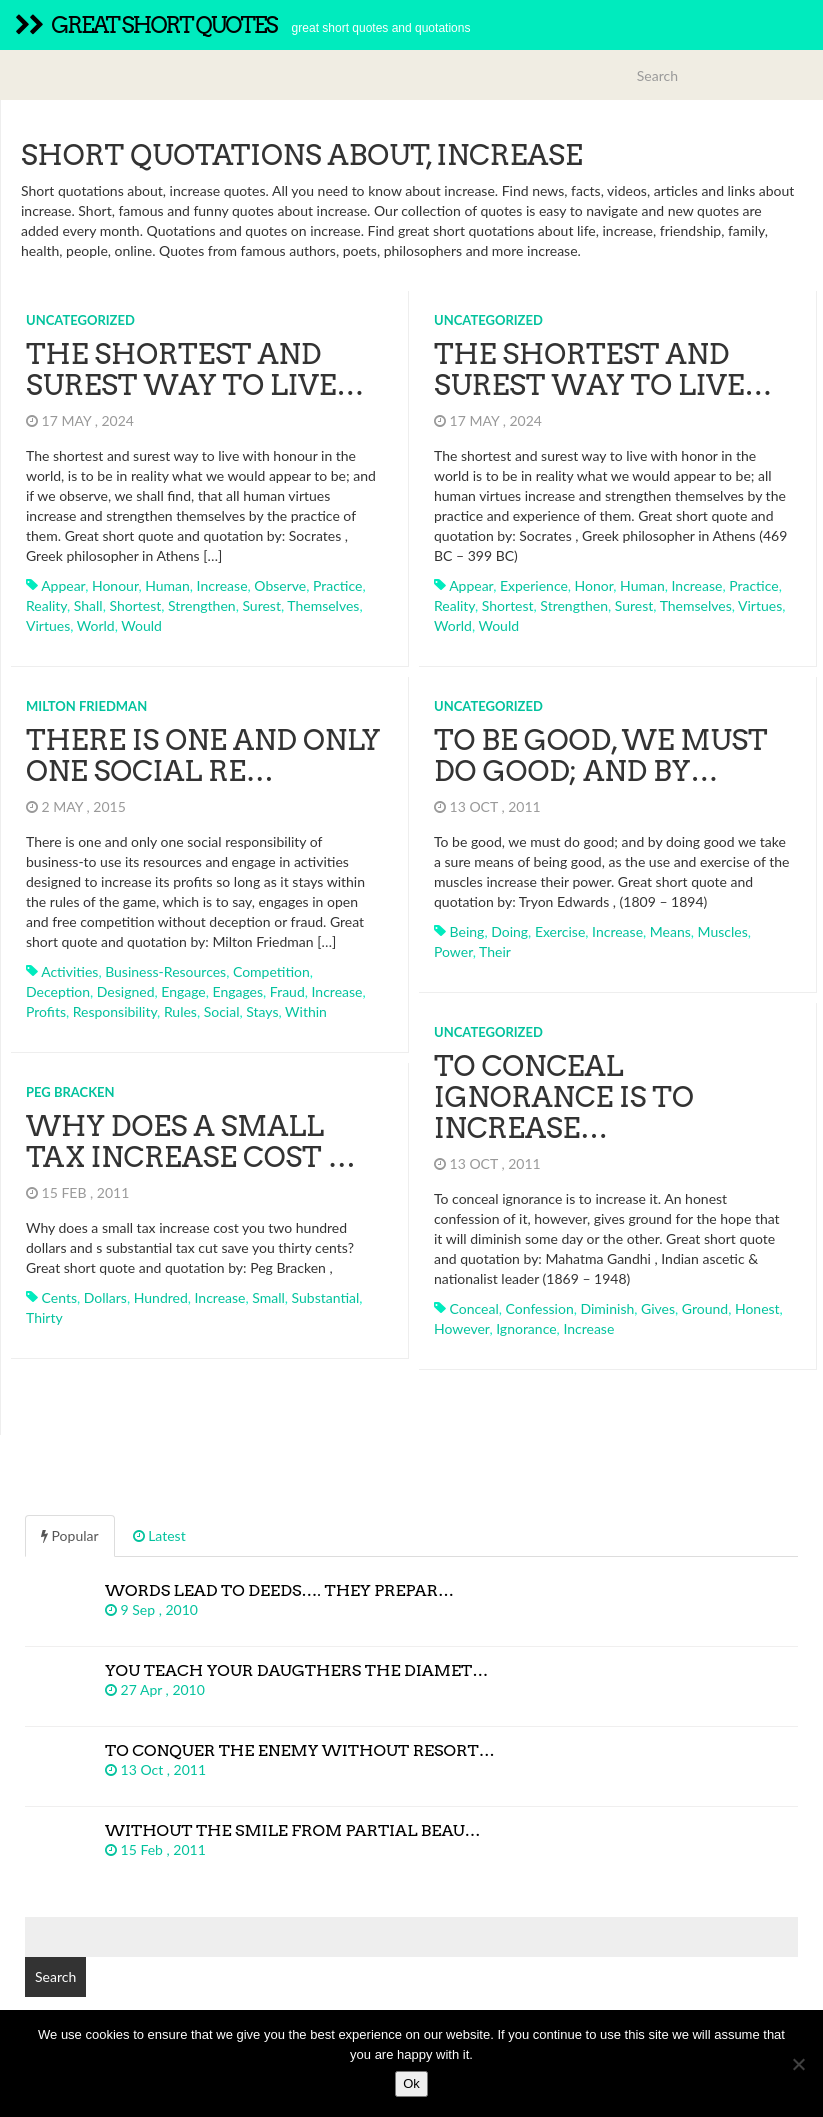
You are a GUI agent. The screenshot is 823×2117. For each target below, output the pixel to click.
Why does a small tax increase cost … (191, 1141)
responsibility (115, 1011)
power (453, 951)
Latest (159, 1535)
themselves (323, 605)
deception (58, 991)
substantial (326, 1297)
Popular (70, 1535)
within (306, 1011)
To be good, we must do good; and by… (601, 755)
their (495, 951)
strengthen (202, 605)
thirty (44, 1317)
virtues (48, 625)
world (96, 625)
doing (509, 931)
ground (705, 1308)
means (670, 931)
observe (280, 585)
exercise (560, 931)
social (222, 1011)
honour (115, 585)
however (461, 1328)
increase (222, 585)
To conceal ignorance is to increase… (564, 1097)
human (167, 585)
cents (59, 1297)
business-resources (165, 971)
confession (540, 1308)
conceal (474, 1308)
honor (594, 585)
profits (46, 1011)
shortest (135, 605)
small (268, 1297)
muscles (723, 931)
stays (262, 1011)
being (467, 931)
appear (63, 585)
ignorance (526, 1328)
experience (534, 585)
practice (337, 585)
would (141, 625)
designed (126, 991)
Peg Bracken (70, 1092)
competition (271, 971)
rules (180, 1011)
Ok (411, 2083)
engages (238, 991)
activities (69, 971)
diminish (607, 1308)
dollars (105, 1297)
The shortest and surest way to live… (195, 369)
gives (658, 1308)
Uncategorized (80, 320)
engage (183, 991)
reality (46, 605)
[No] (798, 2064)
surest (261, 605)
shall (88, 605)
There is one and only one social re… (203, 755)
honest (757, 1308)
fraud (287, 991)
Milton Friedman (86, 706)
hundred (161, 1297)
